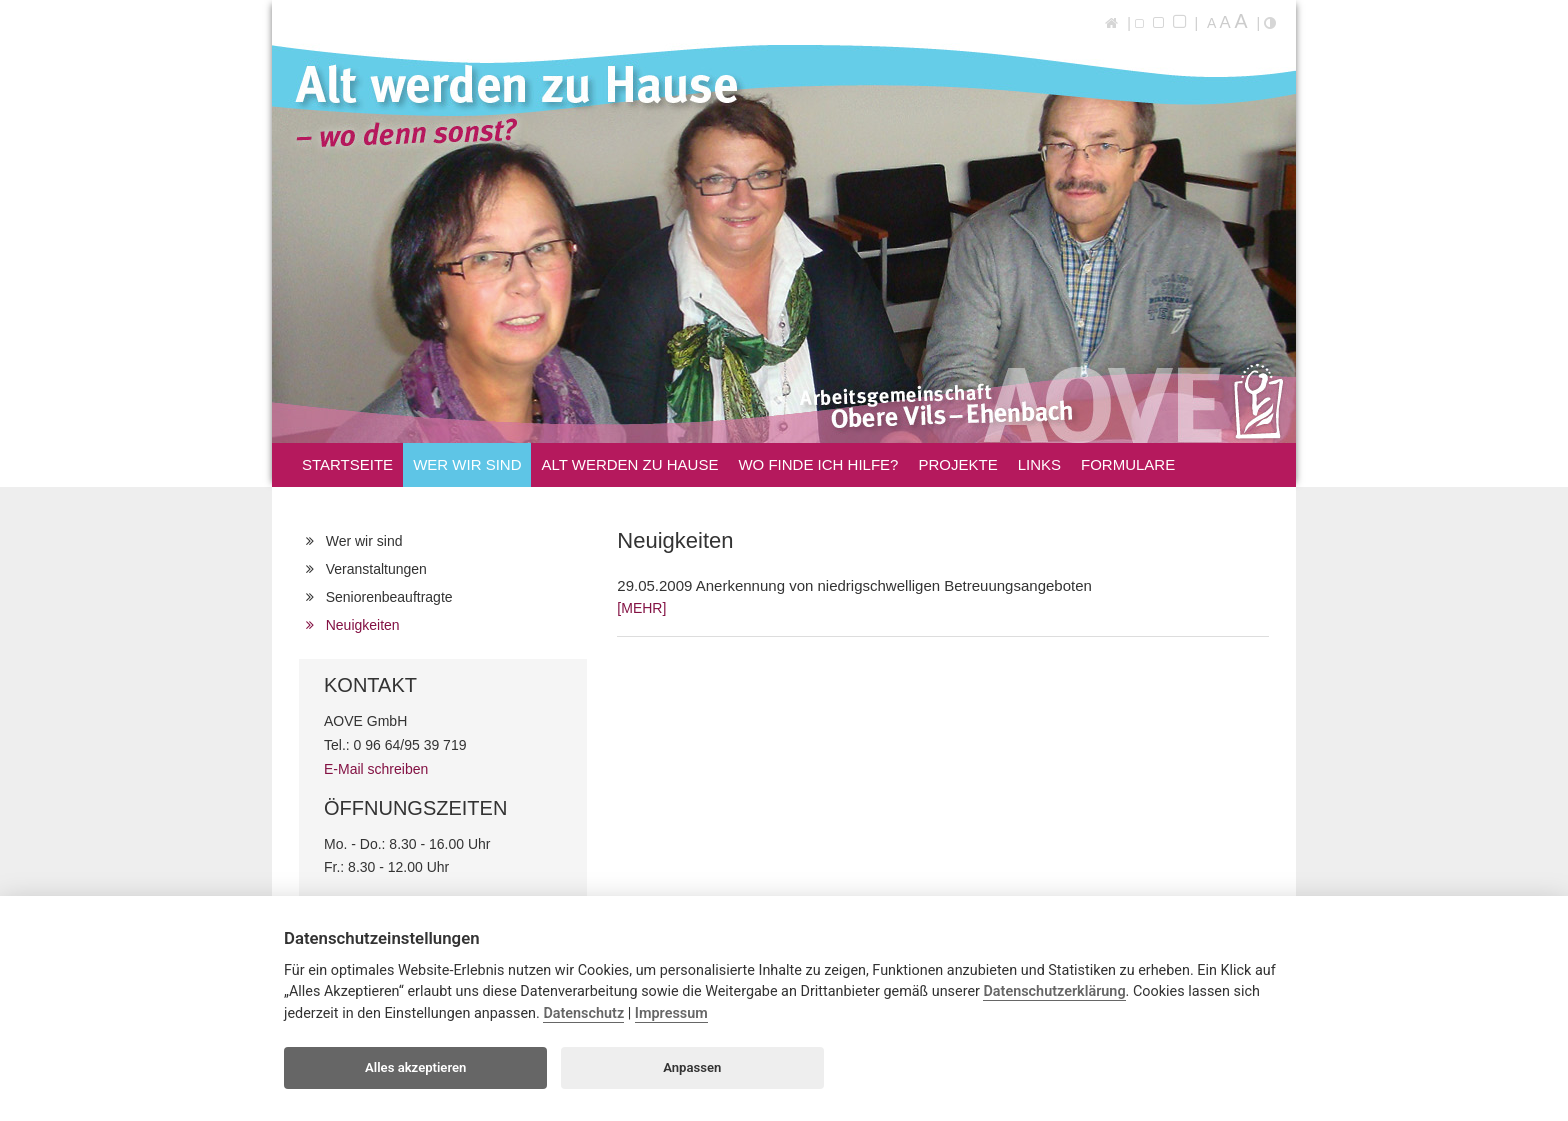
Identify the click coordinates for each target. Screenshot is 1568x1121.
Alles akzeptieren (415, 1067)
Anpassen (692, 1067)
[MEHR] (641, 608)
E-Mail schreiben (376, 769)
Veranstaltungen (372, 569)
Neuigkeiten (358, 625)
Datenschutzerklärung (1054, 991)
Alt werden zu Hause (629, 468)
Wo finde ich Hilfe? (818, 464)
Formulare (1128, 464)
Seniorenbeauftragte (385, 597)
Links (1039, 464)
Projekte (957, 464)
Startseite (347, 464)
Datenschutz (583, 1013)
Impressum (671, 1013)
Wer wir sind (467, 468)
